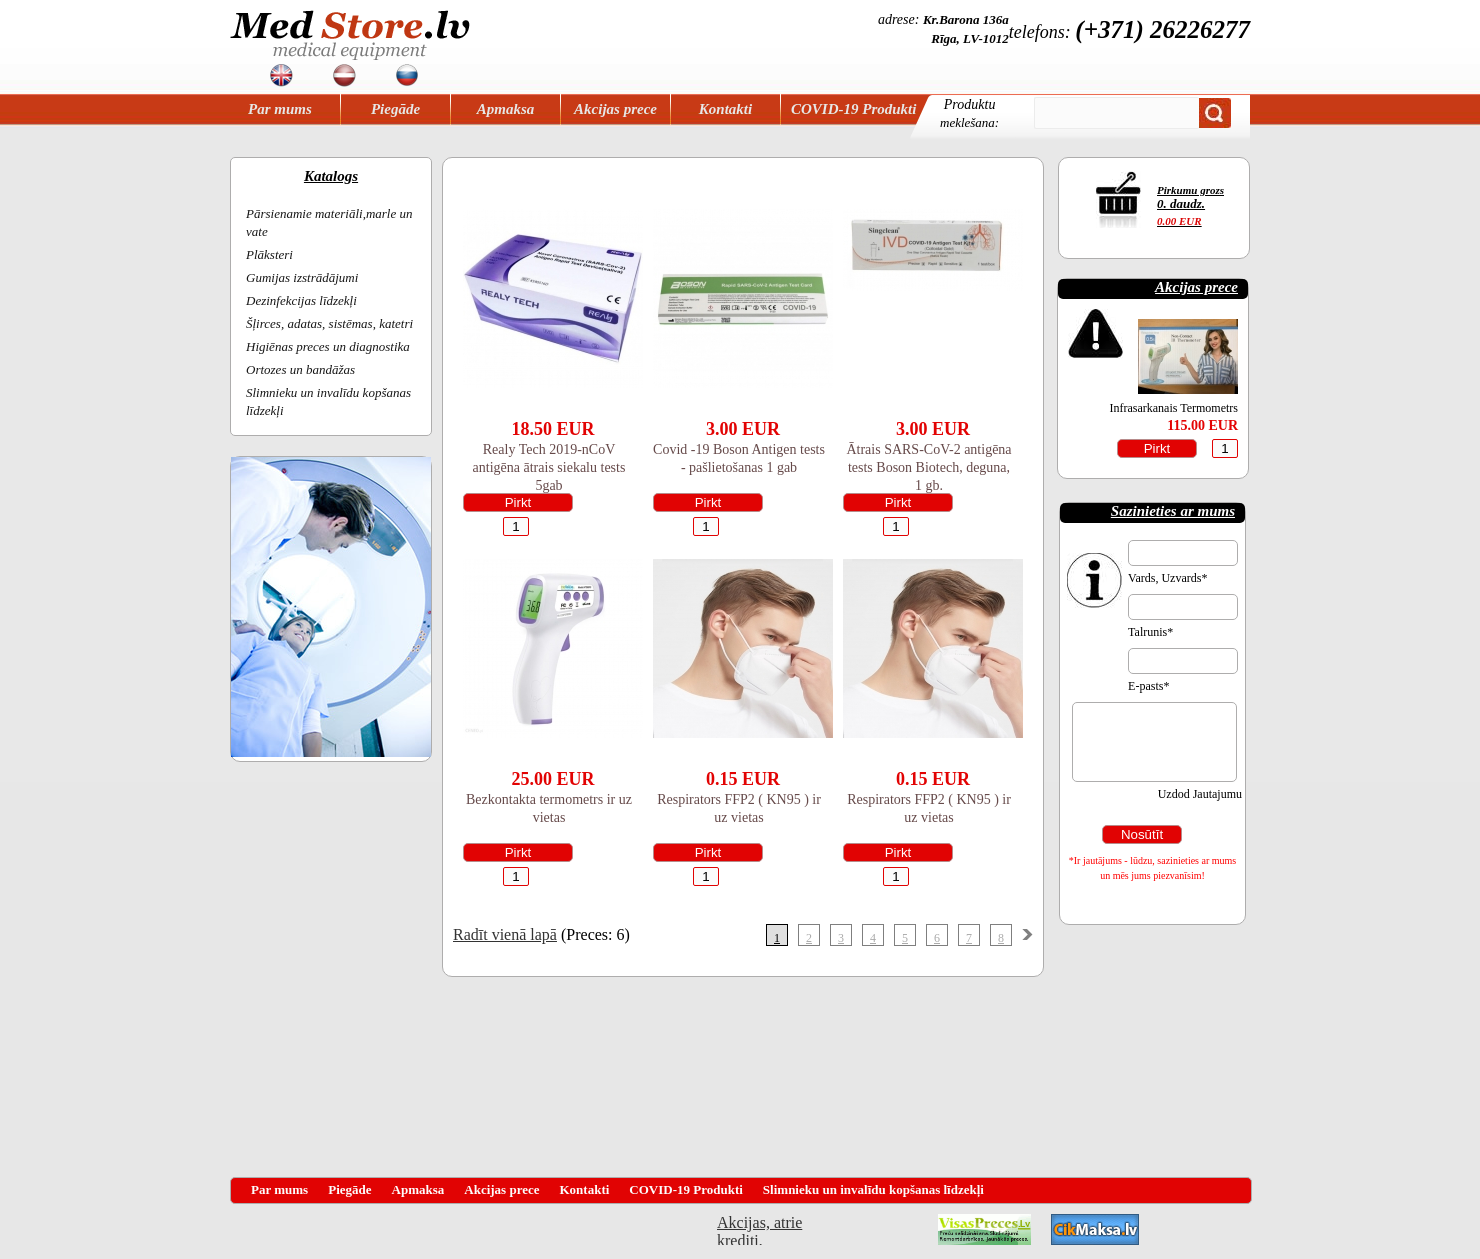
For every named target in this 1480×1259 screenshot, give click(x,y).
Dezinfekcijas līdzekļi (301, 300)
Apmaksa (506, 109)
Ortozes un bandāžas (300, 369)
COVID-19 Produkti (853, 109)
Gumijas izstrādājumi (302, 277)
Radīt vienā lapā (505, 934)
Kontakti (725, 109)
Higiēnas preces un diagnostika (328, 346)
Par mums (280, 109)
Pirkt (518, 502)
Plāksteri (269, 254)
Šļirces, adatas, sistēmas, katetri (329, 323)
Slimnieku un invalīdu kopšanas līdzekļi (873, 1189)
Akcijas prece (615, 109)
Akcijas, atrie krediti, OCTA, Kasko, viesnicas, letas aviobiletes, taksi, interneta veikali (759, 1229)
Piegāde (395, 109)
